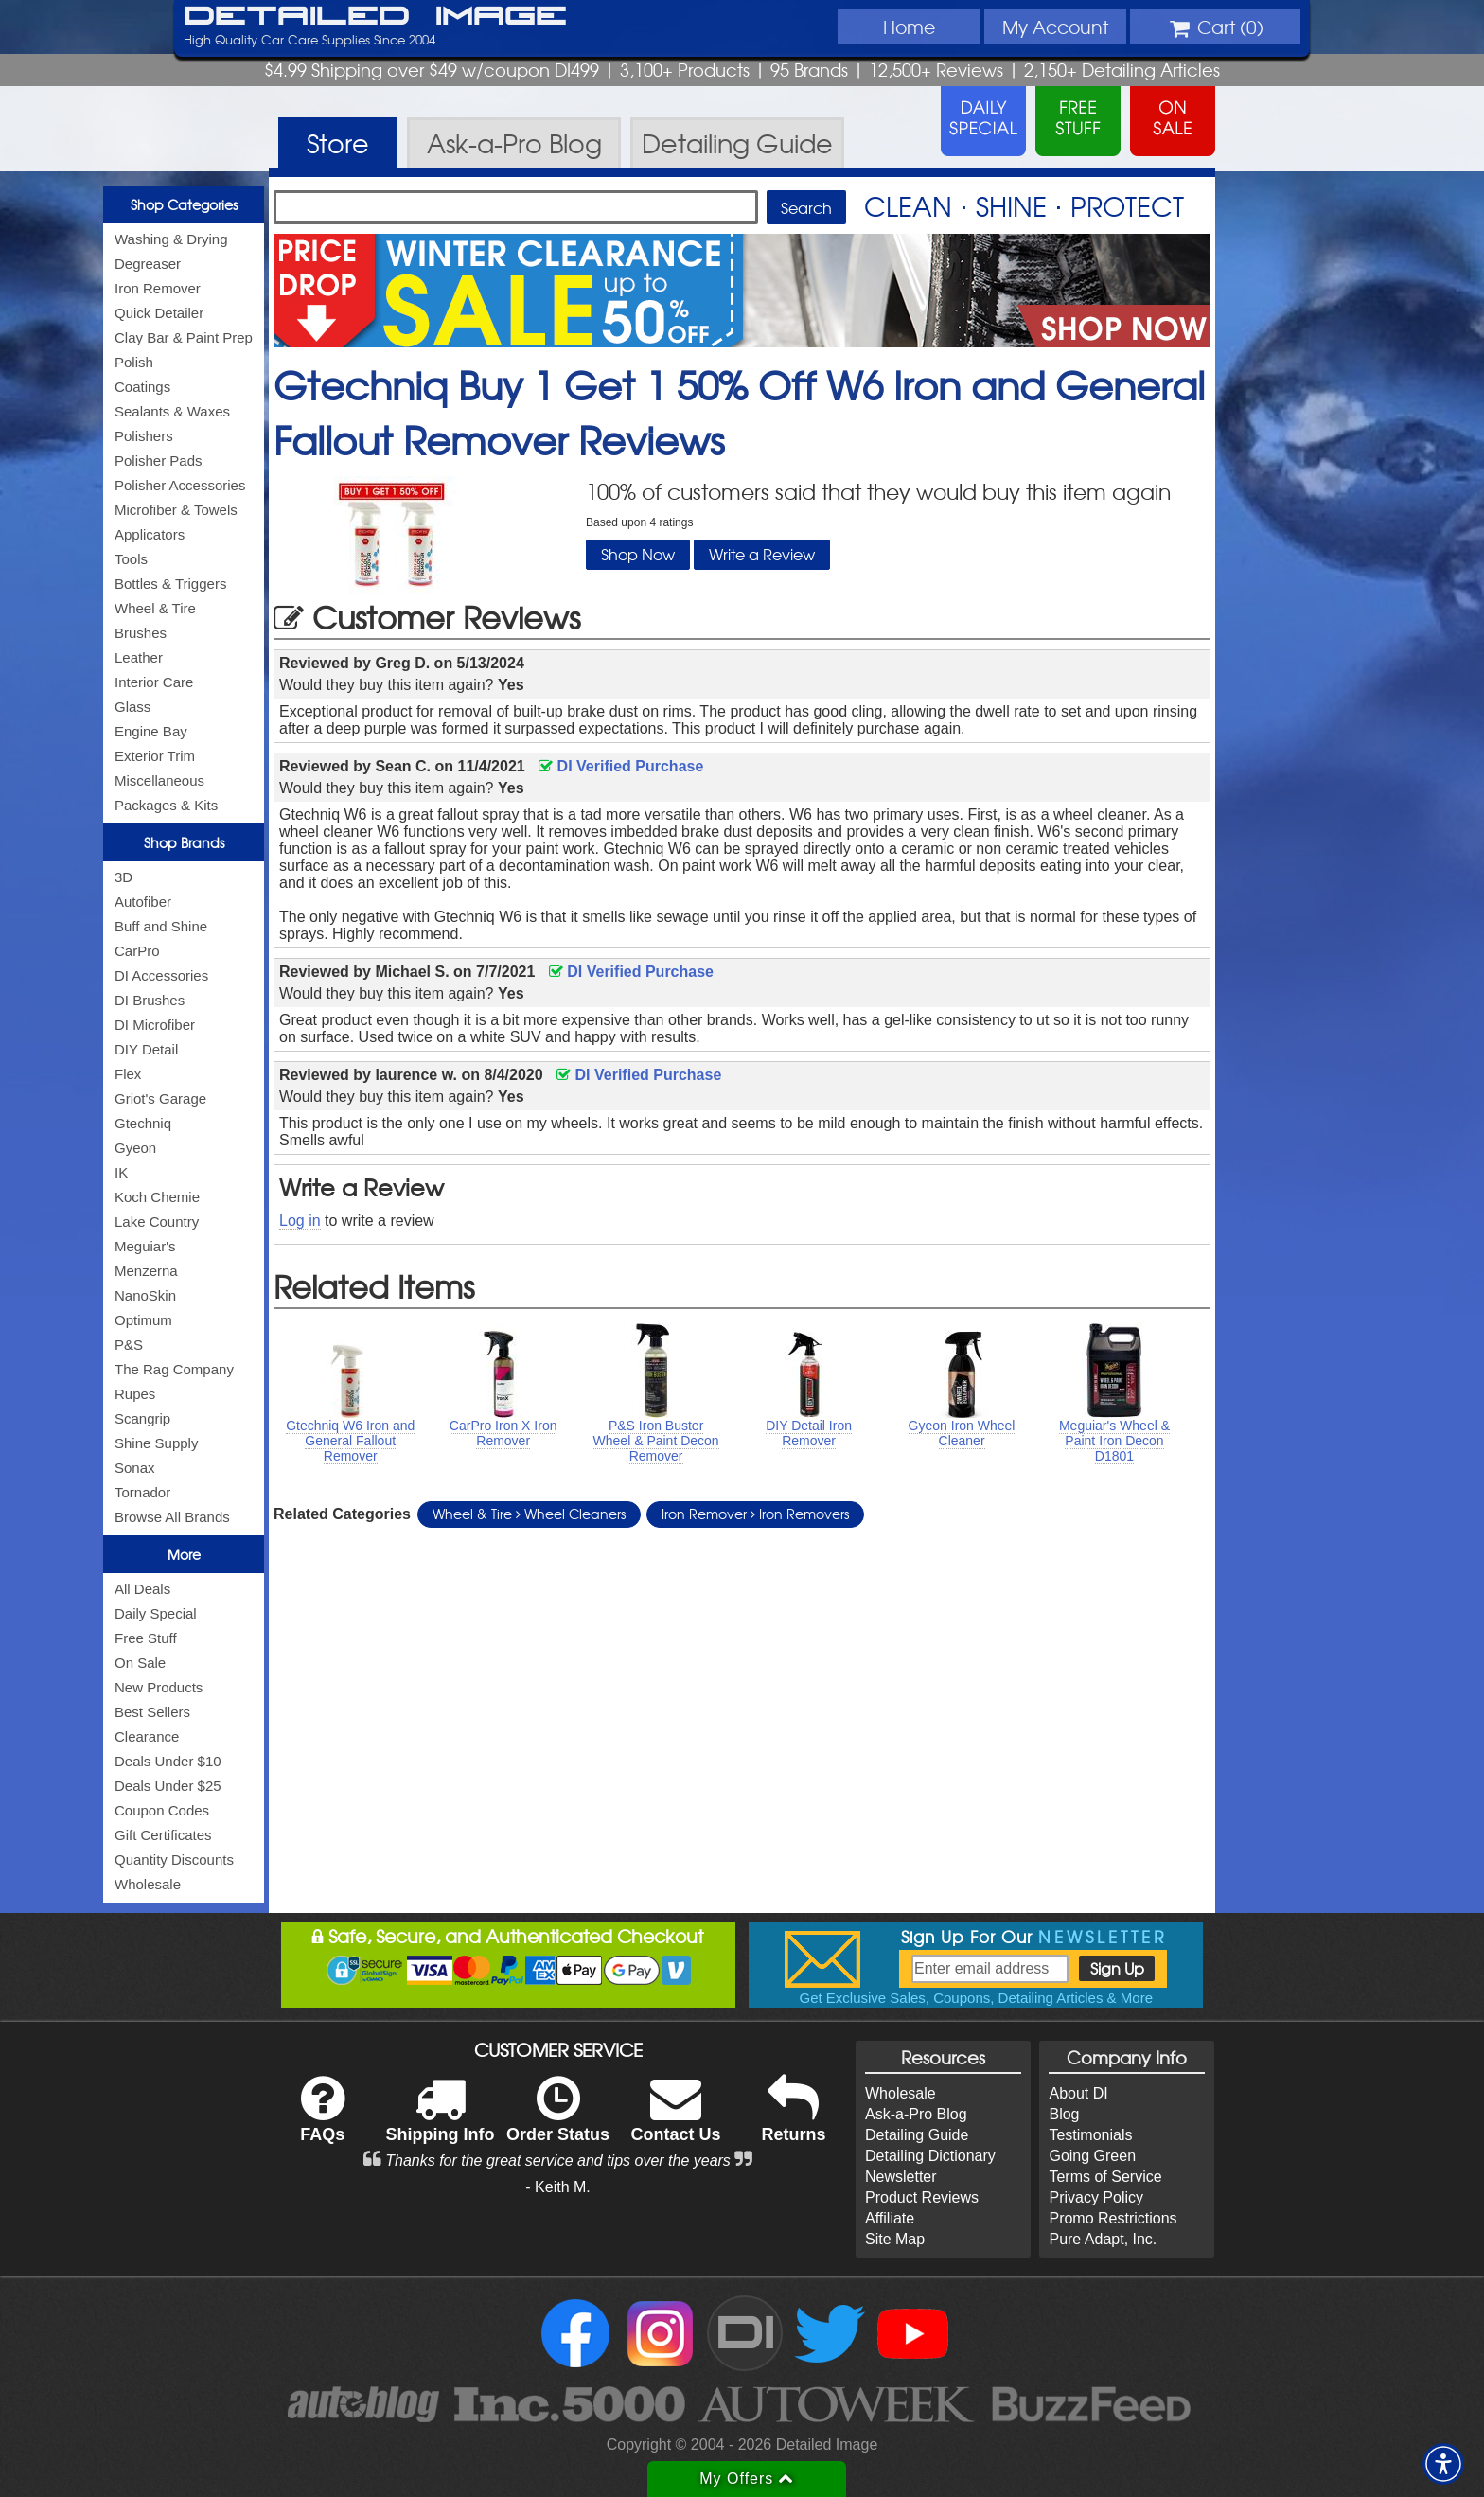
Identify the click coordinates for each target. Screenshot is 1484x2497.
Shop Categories (184, 204)
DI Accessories (161, 975)
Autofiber (143, 902)
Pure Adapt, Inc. (1103, 2239)
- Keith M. (557, 2187)
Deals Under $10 (168, 1761)
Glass (132, 707)
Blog (1064, 2114)
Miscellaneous (159, 780)
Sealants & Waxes (172, 411)
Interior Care (154, 682)
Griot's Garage (160, 1098)
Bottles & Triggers (170, 584)
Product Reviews (922, 2197)
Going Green (1092, 2156)
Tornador (142, 1492)
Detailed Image (375, 17)
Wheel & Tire (155, 608)
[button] (1443, 2464)
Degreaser (148, 264)
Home (909, 26)
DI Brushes (150, 1000)
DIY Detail (146, 1049)
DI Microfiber (155, 1025)
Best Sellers (152, 1712)
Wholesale (148, 1884)
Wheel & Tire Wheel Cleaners (529, 1513)
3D (123, 877)
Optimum (143, 1320)
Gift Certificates (163, 1835)
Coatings (142, 387)
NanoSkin (145, 1295)
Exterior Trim (155, 756)
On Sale (140, 1663)
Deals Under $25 (168, 1786)
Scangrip (142, 1418)
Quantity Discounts (174, 1859)
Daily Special (156, 1613)
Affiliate (889, 2218)
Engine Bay (151, 731)
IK (121, 1172)
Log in (300, 1221)
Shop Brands (184, 842)
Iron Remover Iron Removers (755, 1513)
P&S (129, 1345)
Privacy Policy (1096, 2197)
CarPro (137, 951)
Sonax (135, 1468)
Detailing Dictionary (930, 2156)
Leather (139, 657)
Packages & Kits (166, 805)
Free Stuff (146, 1638)
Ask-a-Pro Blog (916, 2114)
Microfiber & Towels (176, 510)
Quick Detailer (159, 313)
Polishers (144, 436)
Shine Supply (156, 1443)
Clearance (147, 1736)
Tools (131, 559)
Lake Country (157, 1221)
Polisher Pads (159, 460)
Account (1055, 26)
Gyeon (135, 1148)
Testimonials (1090, 2135)
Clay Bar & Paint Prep (184, 337)
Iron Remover (158, 288)
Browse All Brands (172, 1517)
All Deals (142, 1589)
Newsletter (901, 2177)
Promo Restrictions (1112, 2218)
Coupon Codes (162, 1810)
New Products (159, 1687)
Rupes (135, 1394)
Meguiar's (145, 1246)
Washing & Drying (171, 239)
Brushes (141, 633)
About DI (1078, 2093)
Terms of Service (1105, 2177)
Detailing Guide (916, 2135)
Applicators (150, 534)
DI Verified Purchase (621, 766)
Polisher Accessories (180, 485)
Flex (128, 1074)
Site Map (895, 2239)
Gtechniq (143, 1123)
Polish (134, 362)
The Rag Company (174, 1369)
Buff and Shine (161, 926)
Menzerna (146, 1271)
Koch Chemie (157, 1197)
